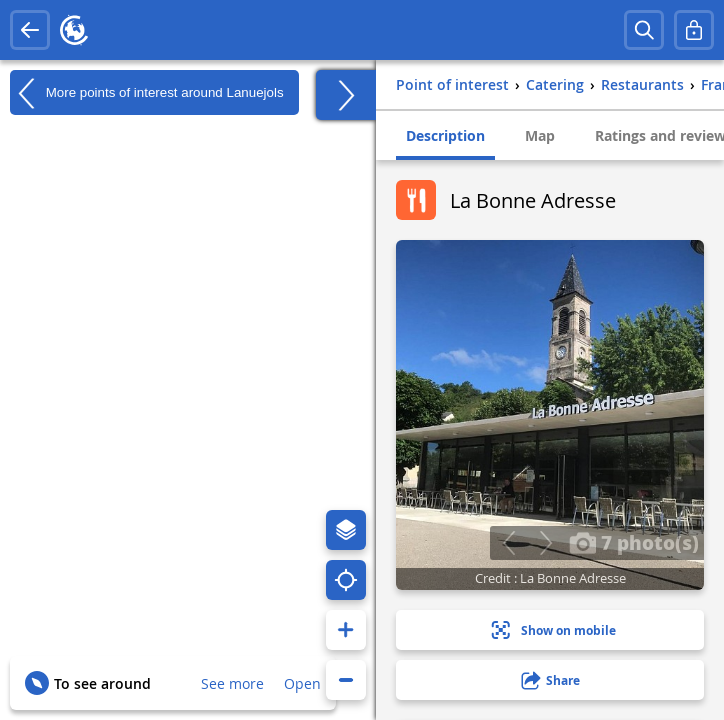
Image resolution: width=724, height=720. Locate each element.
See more (232, 683)
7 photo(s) (634, 542)
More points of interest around (147, 93)
